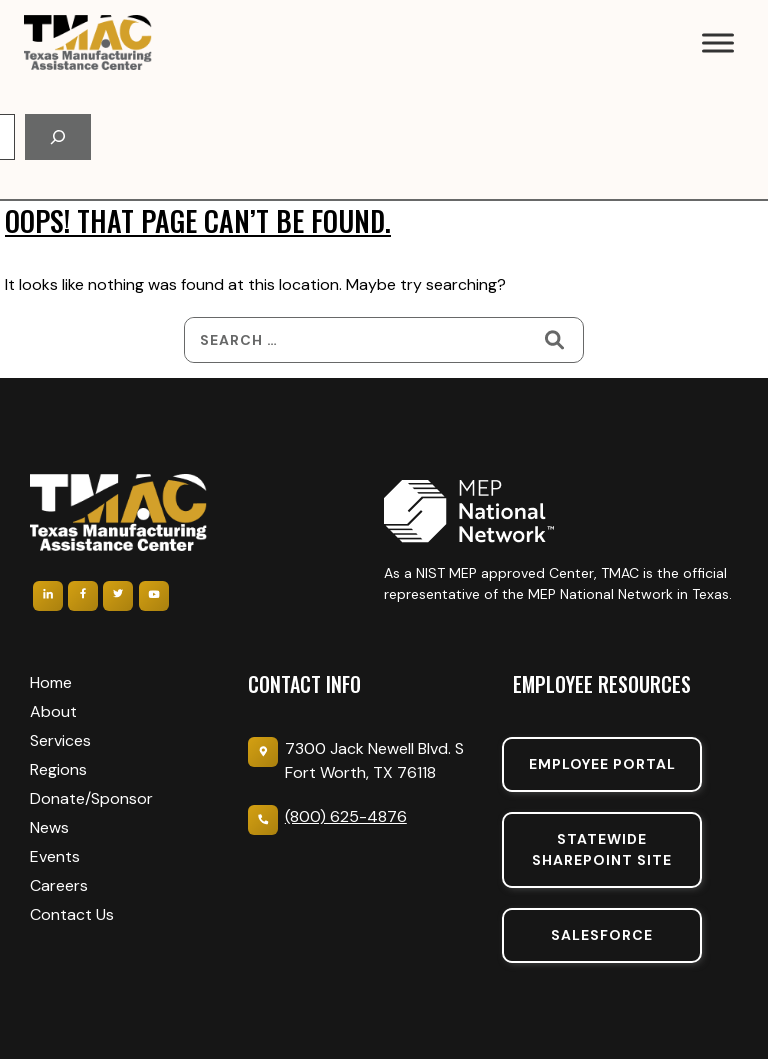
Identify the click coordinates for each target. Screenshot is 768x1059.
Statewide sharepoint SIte (602, 849)
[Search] (58, 137)
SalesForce (602, 935)
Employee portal (602, 764)
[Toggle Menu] (718, 42)
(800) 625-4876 (346, 816)
